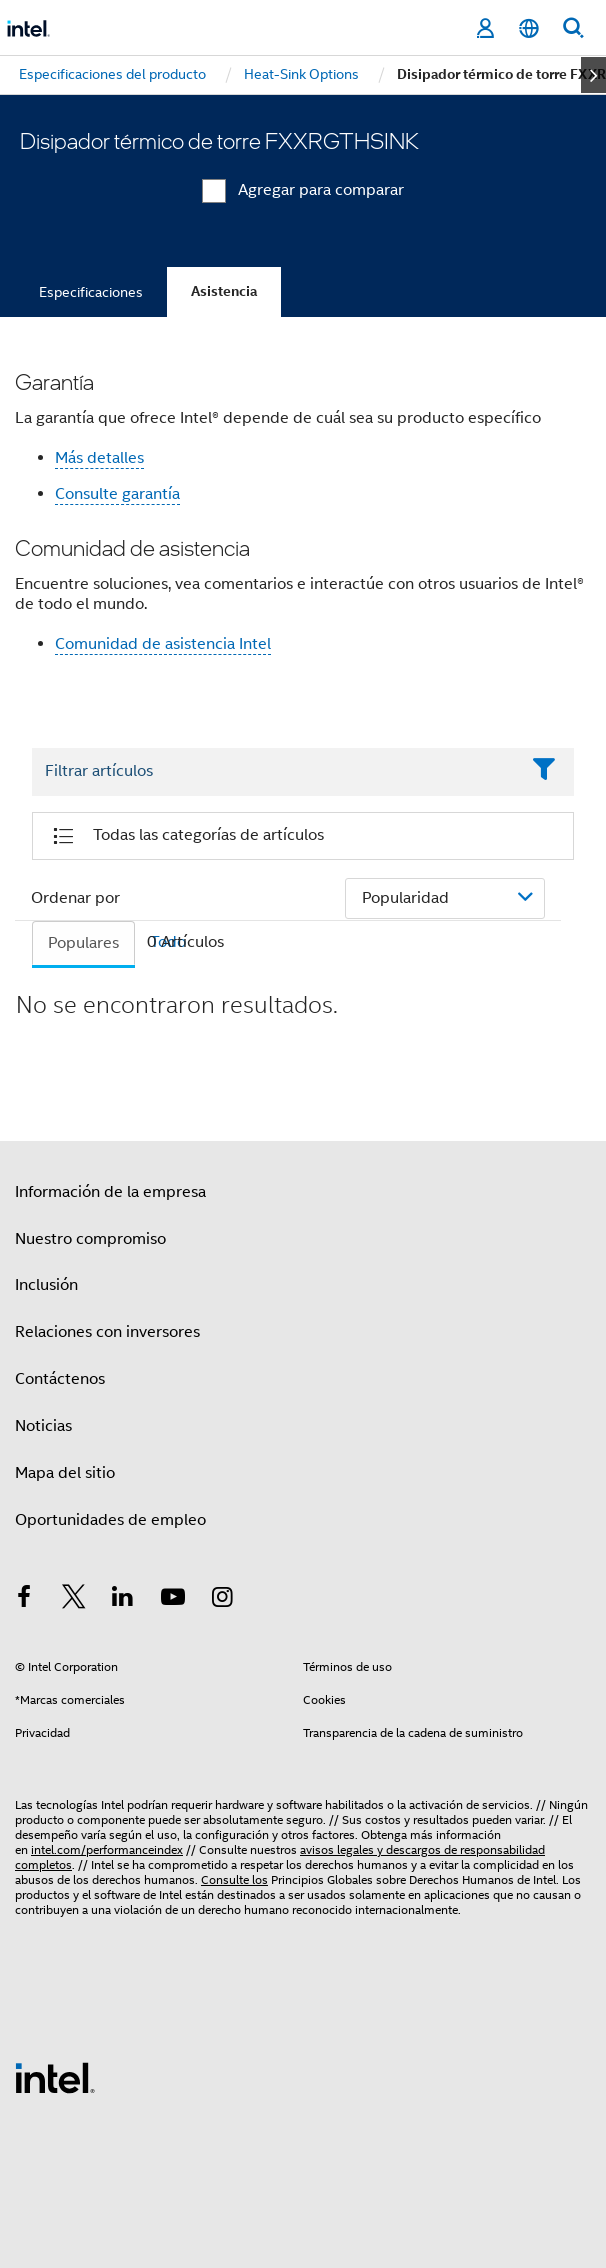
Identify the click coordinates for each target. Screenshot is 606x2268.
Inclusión (46, 1285)
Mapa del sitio (65, 1473)
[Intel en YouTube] (173, 1600)
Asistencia (224, 291)
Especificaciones (91, 292)
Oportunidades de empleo (110, 1520)
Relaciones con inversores (107, 1332)
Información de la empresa (110, 1192)
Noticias (43, 1426)
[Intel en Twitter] (74, 1600)
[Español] (529, 28)
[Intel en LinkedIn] (123, 1600)
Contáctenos (60, 1379)
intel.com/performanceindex (107, 1849)
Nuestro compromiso (90, 1239)
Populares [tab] (83, 943)
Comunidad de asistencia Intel (163, 644)
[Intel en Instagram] (222, 1600)
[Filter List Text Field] (275, 772)
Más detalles (99, 458)
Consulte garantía (117, 494)
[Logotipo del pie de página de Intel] (55, 2077)
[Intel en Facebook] (24, 1600)
